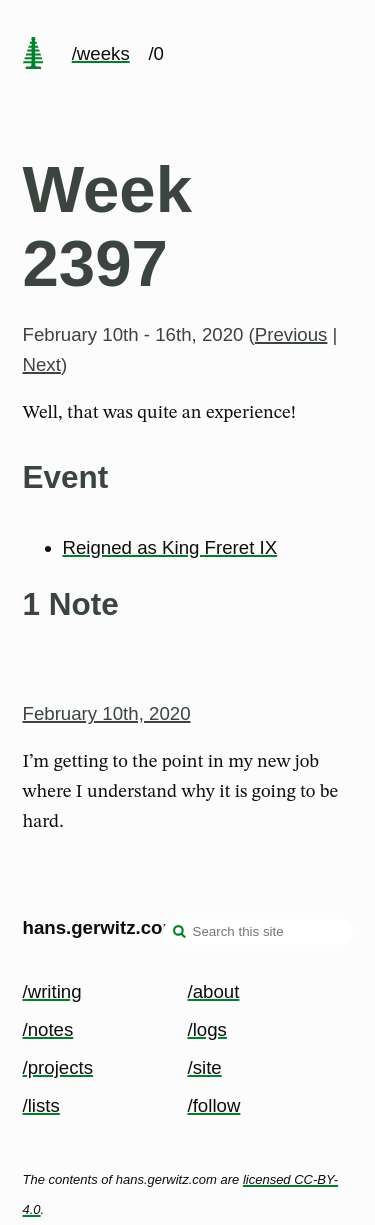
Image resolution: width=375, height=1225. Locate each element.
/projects (58, 1067)
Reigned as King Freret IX (170, 547)
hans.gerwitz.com (101, 927)
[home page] (33, 55)
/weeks (101, 53)
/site (205, 1067)
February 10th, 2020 (107, 713)
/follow (214, 1105)
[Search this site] (258, 932)
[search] (180, 934)
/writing (52, 991)
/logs (207, 1029)
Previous (291, 334)
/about (214, 991)
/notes (48, 1029)
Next (42, 364)
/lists (41, 1105)
